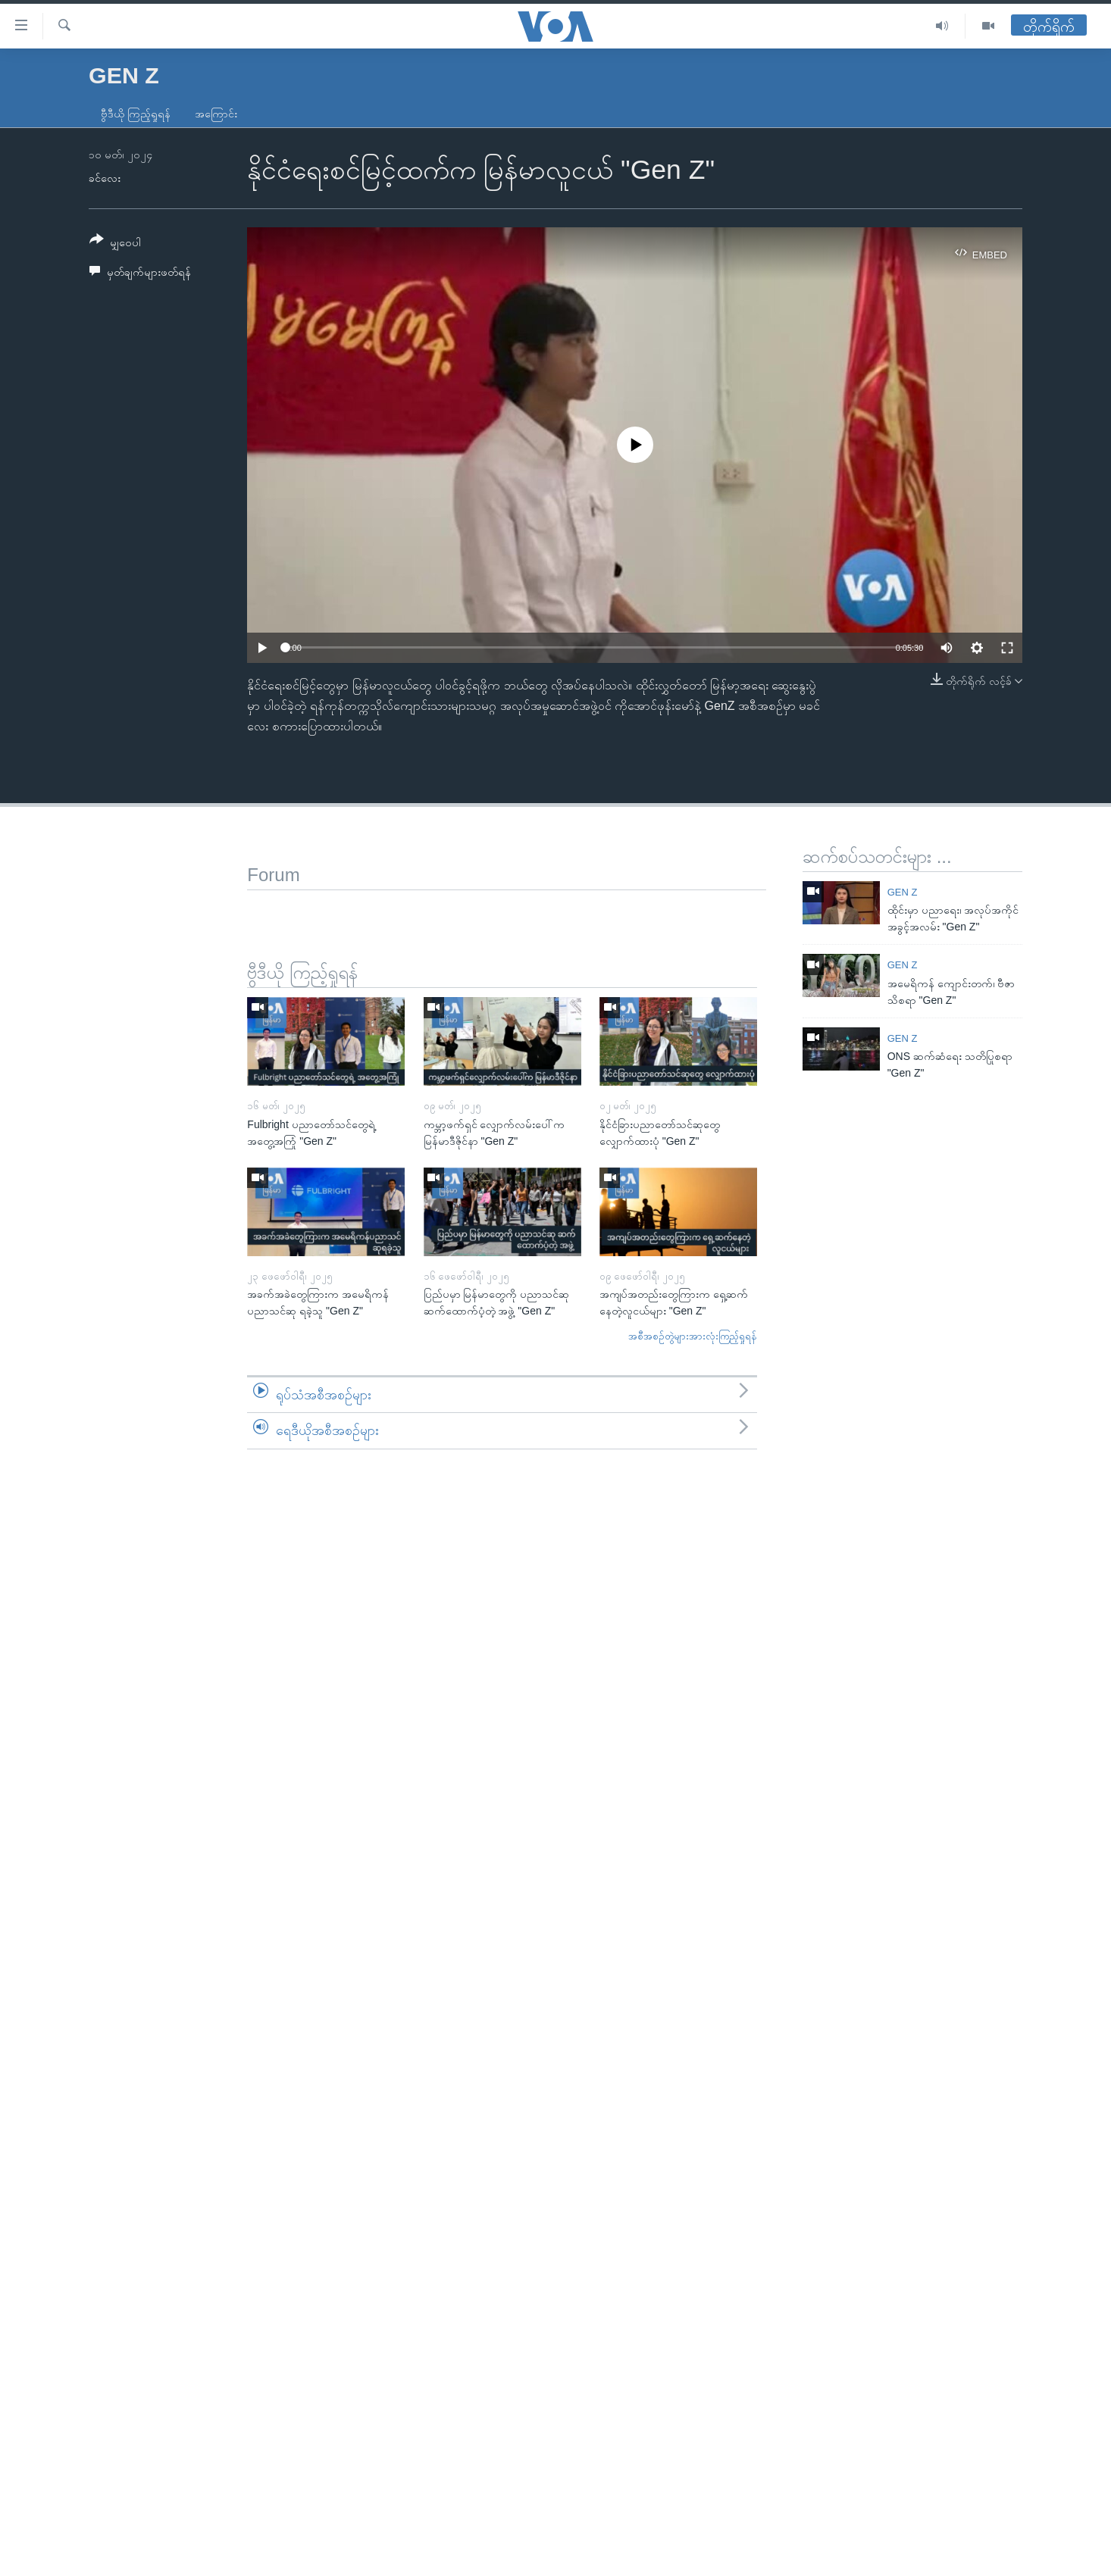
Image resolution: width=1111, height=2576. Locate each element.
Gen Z (902, 892)
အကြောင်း (216, 114)
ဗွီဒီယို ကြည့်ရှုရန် (136, 114)
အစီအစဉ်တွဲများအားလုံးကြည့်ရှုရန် (692, 1336)
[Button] (115, 243)
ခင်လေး (104, 178)
